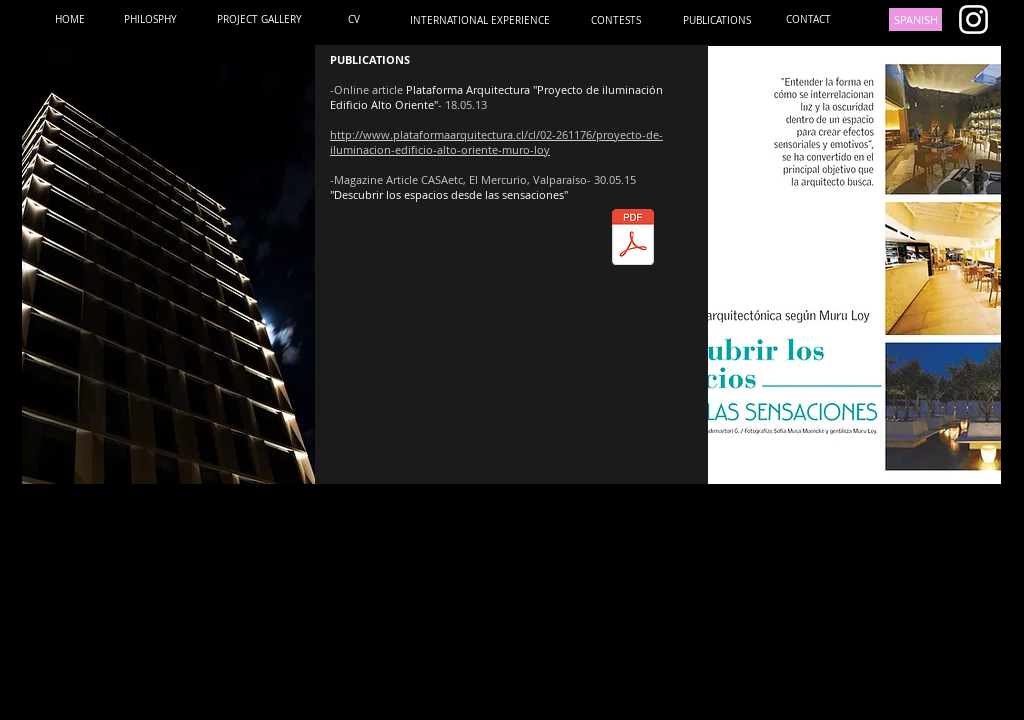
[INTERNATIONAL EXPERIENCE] (480, 20)
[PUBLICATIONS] (716, 20)
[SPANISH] (915, 19)
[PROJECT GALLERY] (259, 19)
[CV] (354, 19)
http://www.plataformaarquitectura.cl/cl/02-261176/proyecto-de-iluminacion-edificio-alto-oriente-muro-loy (496, 142)
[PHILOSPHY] (150, 19)
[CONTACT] (808, 19)
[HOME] (69, 19)
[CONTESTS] (616, 20)
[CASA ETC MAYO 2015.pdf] (632, 239)
